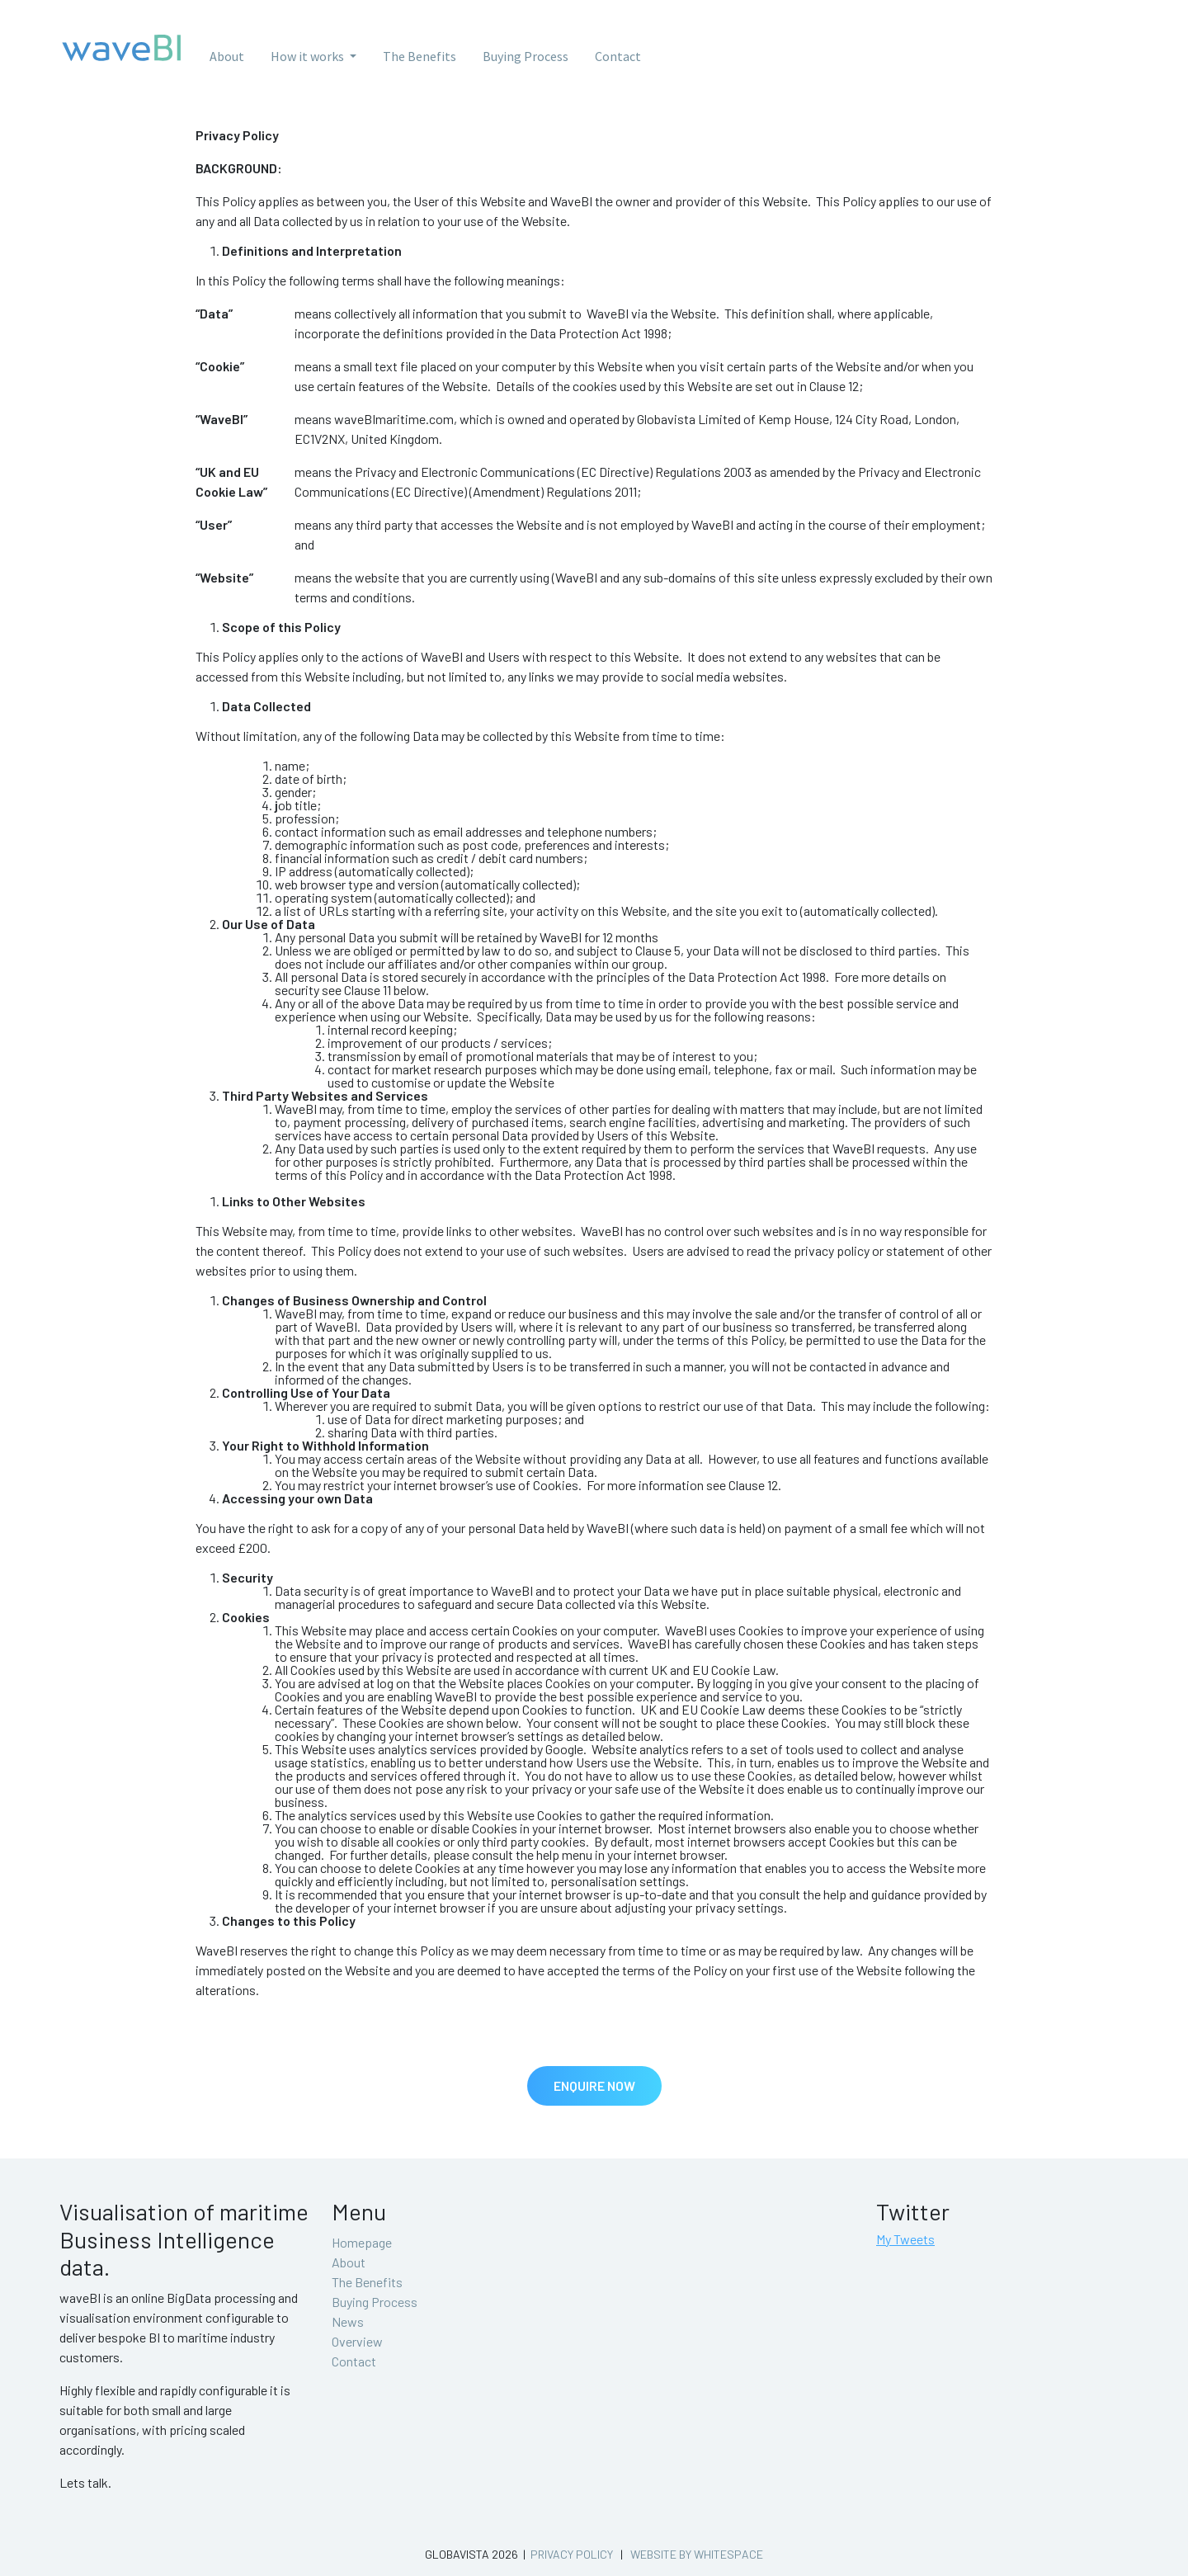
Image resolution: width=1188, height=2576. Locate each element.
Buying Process (525, 56)
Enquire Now (594, 2085)
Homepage (362, 2242)
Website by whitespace (696, 2554)
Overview (357, 2341)
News (348, 2321)
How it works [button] (308, 56)
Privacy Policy (571, 2554)
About (227, 56)
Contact (618, 56)
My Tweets (905, 2239)
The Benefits (419, 56)
